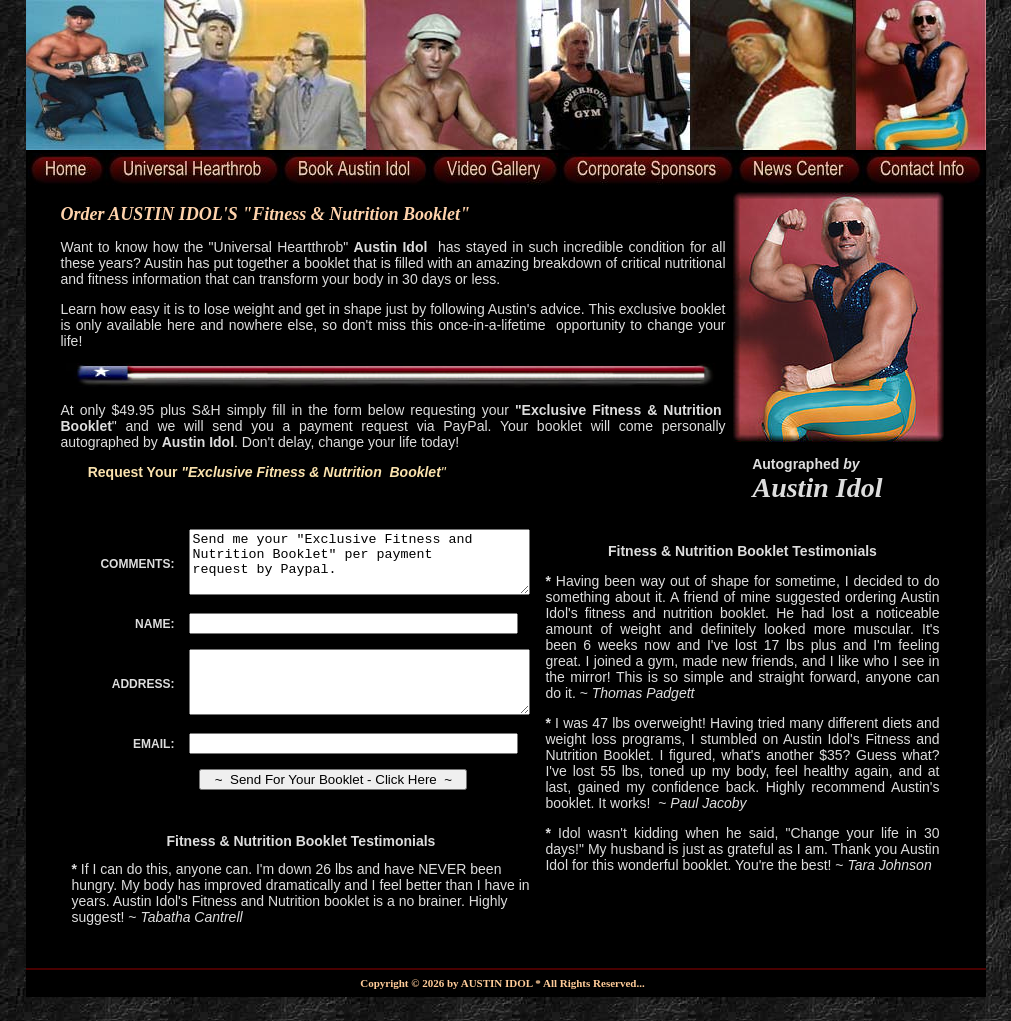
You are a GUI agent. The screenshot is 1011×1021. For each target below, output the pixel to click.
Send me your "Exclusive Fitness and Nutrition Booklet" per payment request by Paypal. (376, 568)
